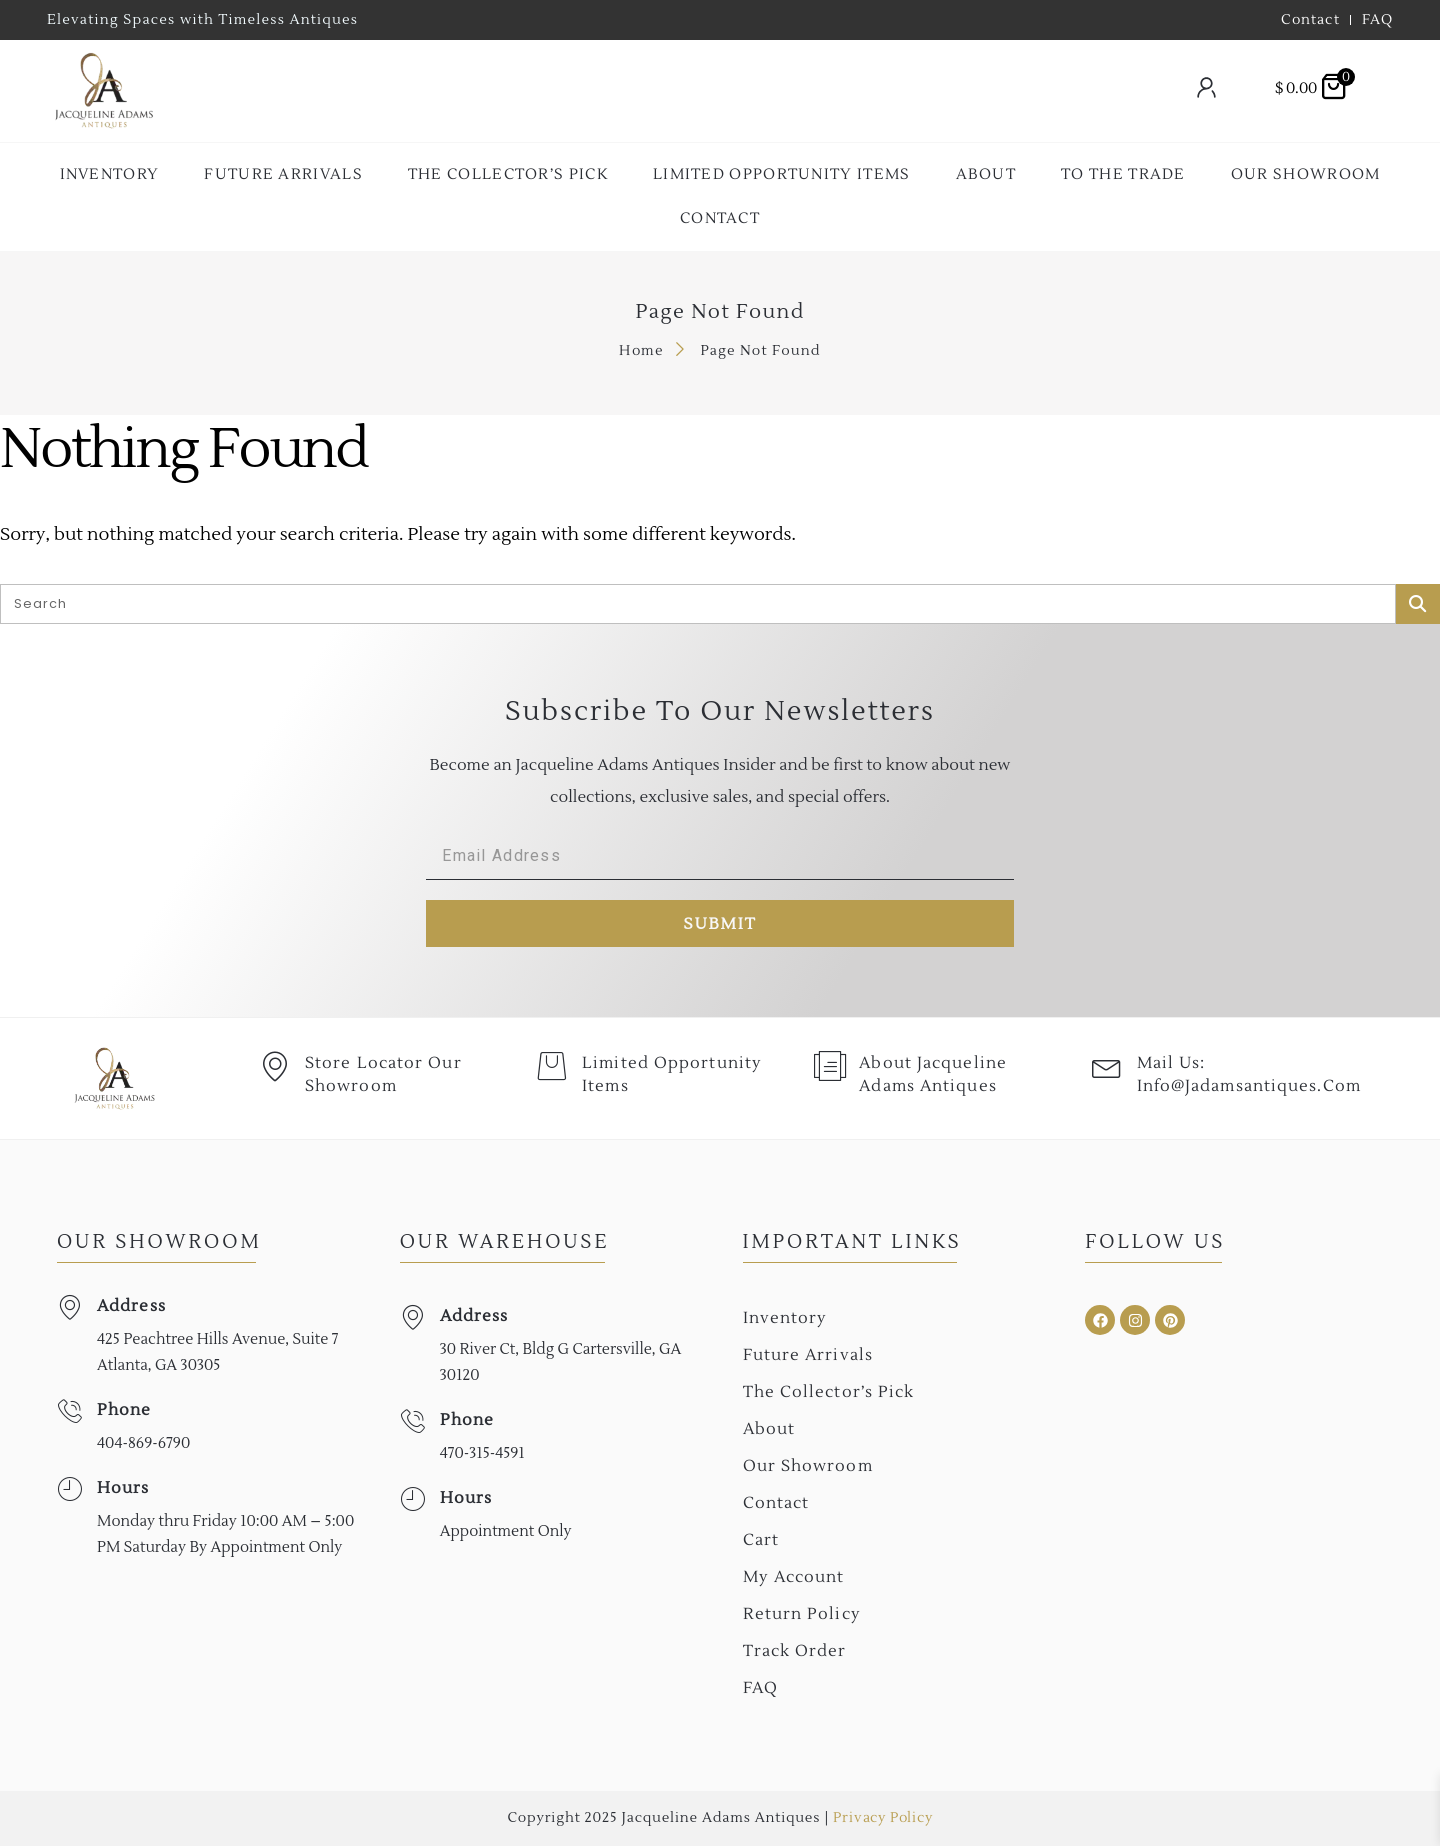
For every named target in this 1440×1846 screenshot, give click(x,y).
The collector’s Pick (508, 174)
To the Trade (1123, 174)
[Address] (69, 1307)
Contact (720, 218)
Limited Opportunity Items (782, 174)
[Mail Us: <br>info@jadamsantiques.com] (1107, 1067)
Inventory (110, 174)
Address (131, 1306)
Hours (123, 1488)
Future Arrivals (283, 174)
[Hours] (69, 1489)
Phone (124, 1410)
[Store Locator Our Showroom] (275, 1067)
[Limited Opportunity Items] (552, 1067)
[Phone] (69, 1411)
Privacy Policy (882, 1818)
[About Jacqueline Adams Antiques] (830, 1067)
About (986, 174)
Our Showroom (1306, 174)
